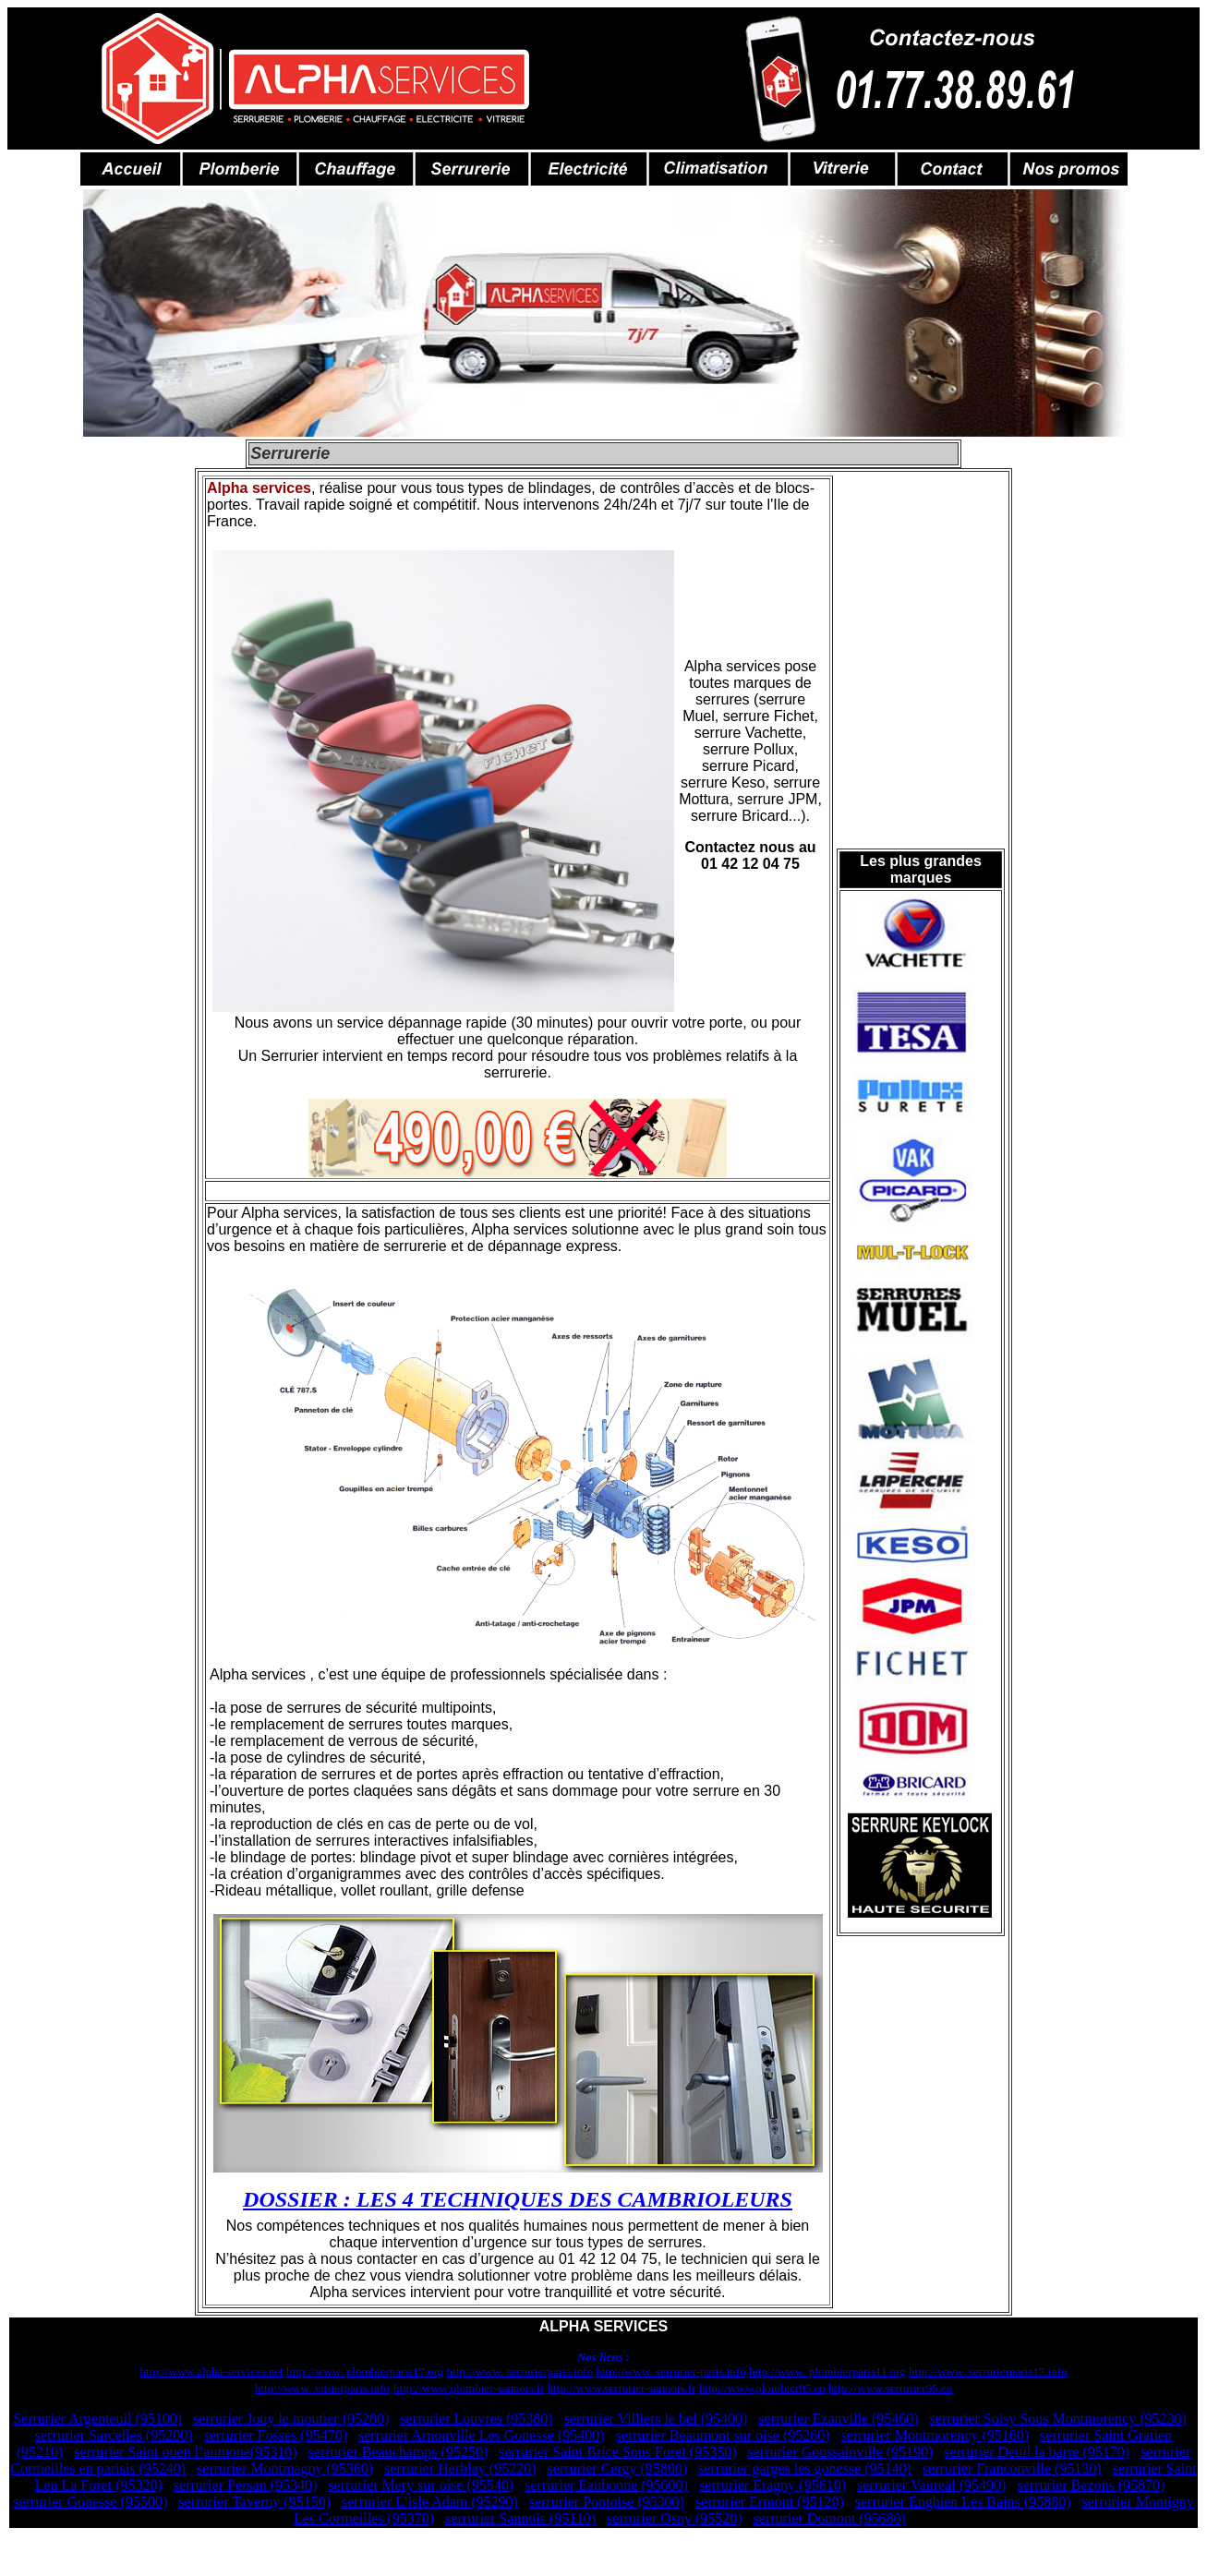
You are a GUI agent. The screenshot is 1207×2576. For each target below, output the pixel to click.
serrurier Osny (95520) (674, 2518)
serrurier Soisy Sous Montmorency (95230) (1058, 2418)
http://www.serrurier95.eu (890, 2388)
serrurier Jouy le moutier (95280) (291, 2418)
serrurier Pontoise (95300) (606, 2502)
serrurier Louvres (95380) (476, 2418)
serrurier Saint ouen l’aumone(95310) (185, 2452)
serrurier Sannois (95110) (520, 2518)
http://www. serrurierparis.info (520, 2371)
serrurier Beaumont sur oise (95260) (723, 2435)
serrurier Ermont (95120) (769, 2502)
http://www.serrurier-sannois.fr (622, 2388)
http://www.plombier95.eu (762, 2388)
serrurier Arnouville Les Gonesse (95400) (481, 2435)
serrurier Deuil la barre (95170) (1036, 2452)
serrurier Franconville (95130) (1012, 2468)
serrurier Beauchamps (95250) (398, 2452)
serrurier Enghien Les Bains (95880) (963, 2502)
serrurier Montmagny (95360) (285, 2468)
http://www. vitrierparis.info (322, 2388)
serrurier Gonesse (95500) (90, 2502)
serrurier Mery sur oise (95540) (420, 2485)
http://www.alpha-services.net (212, 2371)
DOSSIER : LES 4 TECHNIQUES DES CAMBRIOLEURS (517, 2199)
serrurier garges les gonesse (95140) (804, 2468)
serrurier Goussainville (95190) (840, 2452)
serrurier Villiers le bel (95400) (656, 2418)
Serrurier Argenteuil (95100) (97, 2418)
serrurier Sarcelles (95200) (114, 2435)
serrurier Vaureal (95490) (931, 2485)
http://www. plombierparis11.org (827, 2371)
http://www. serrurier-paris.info (670, 2371)
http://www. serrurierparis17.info (988, 2371)
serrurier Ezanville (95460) (838, 2418)
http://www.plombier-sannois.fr (469, 2388)
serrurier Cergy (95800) (617, 2468)
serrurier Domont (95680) (830, 2518)
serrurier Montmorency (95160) (935, 2435)
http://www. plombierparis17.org (364, 2371)
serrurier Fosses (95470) (275, 2435)
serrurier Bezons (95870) (1091, 2485)
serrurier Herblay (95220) (460, 2468)
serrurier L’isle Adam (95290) (430, 2502)
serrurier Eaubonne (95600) (606, 2485)
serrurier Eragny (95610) (772, 2485)
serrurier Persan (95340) (246, 2485)
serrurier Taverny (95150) (254, 2502)
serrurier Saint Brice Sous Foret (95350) (617, 2452)
